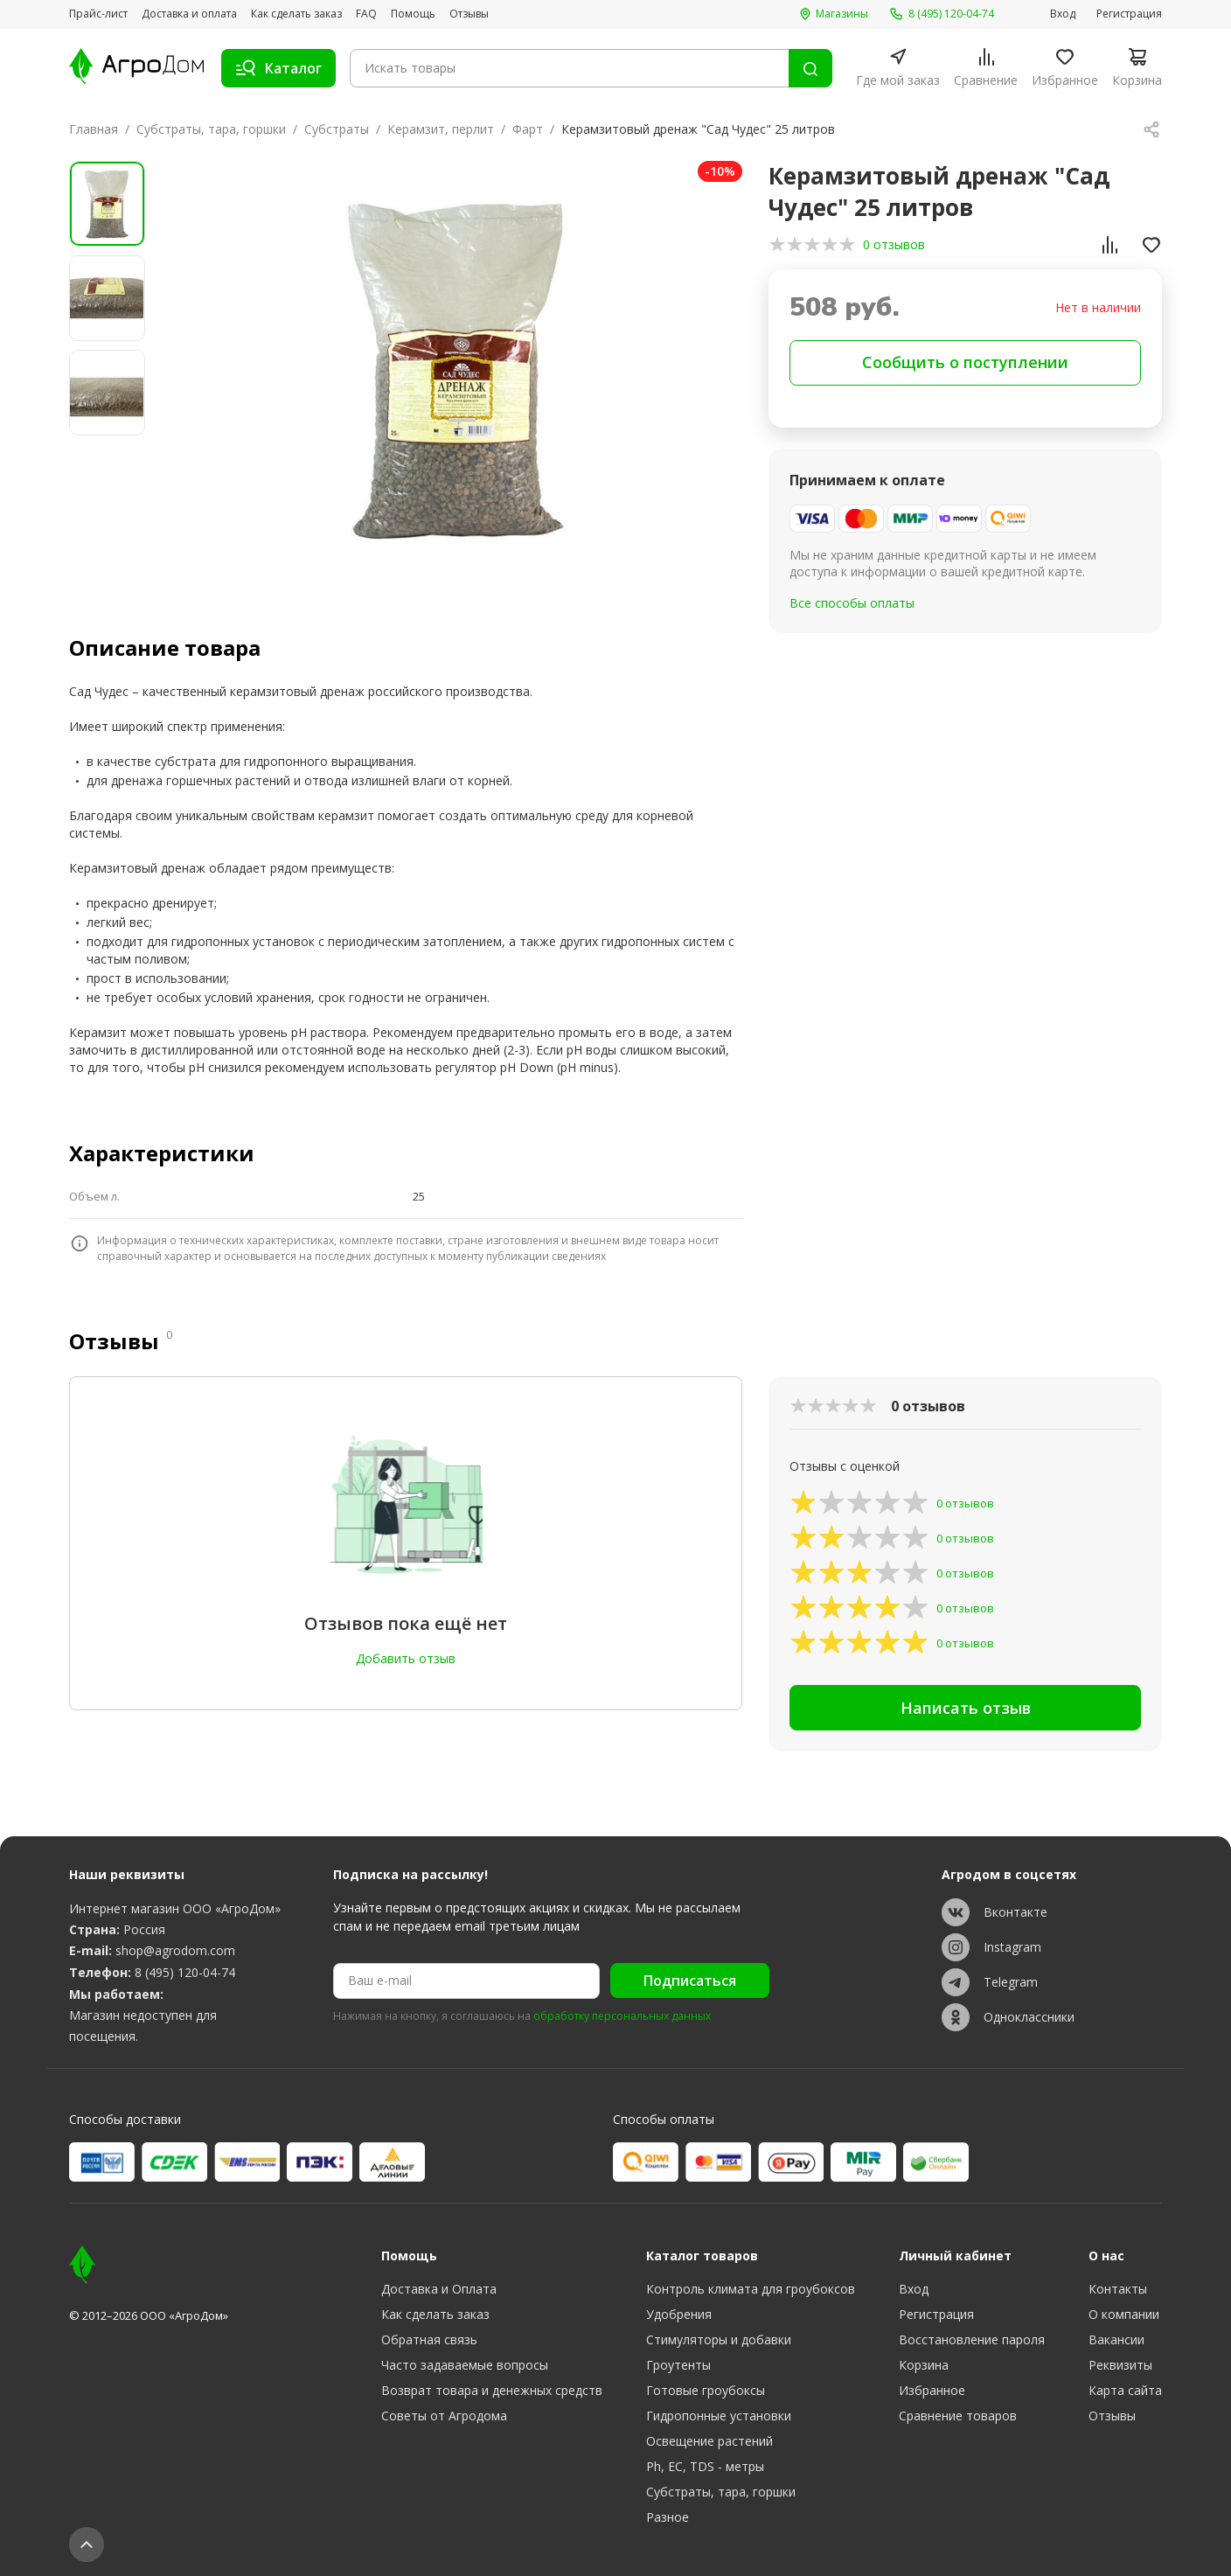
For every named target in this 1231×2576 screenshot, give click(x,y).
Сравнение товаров (958, 2415)
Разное (667, 2517)
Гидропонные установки (718, 2415)
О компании (1123, 2314)
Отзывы (469, 14)
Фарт (527, 129)
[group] (455, 368)
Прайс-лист (98, 14)
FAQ (366, 14)
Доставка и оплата (189, 14)
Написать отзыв (966, 1707)
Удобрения (679, 2314)
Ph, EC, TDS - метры (705, 2466)
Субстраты (336, 129)
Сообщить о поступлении (965, 362)
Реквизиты (1120, 2365)
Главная (93, 129)
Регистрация (1129, 14)
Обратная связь (429, 2339)
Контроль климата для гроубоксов (750, 2288)
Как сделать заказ (296, 14)
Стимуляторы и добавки (718, 2339)
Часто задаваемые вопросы (464, 2365)
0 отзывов (894, 244)
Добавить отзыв (406, 1658)
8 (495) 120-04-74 (185, 1972)
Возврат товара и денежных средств (491, 2390)
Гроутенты (678, 2365)
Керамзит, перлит (440, 129)
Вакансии (1116, 2339)
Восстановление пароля (972, 2339)
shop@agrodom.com (175, 1950)
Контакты (1117, 2288)
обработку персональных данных (622, 2016)
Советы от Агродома (444, 2415)
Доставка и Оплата (439, 2288)
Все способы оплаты (852, 603)
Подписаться (689, 1980)
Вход (1062, 14)
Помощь (413, 14)
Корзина (924, 2365)
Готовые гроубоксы (705, 2390)
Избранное (932, 2390)
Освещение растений (709, 2441)
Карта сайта (1125, 2390)
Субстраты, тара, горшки (211, 129)
